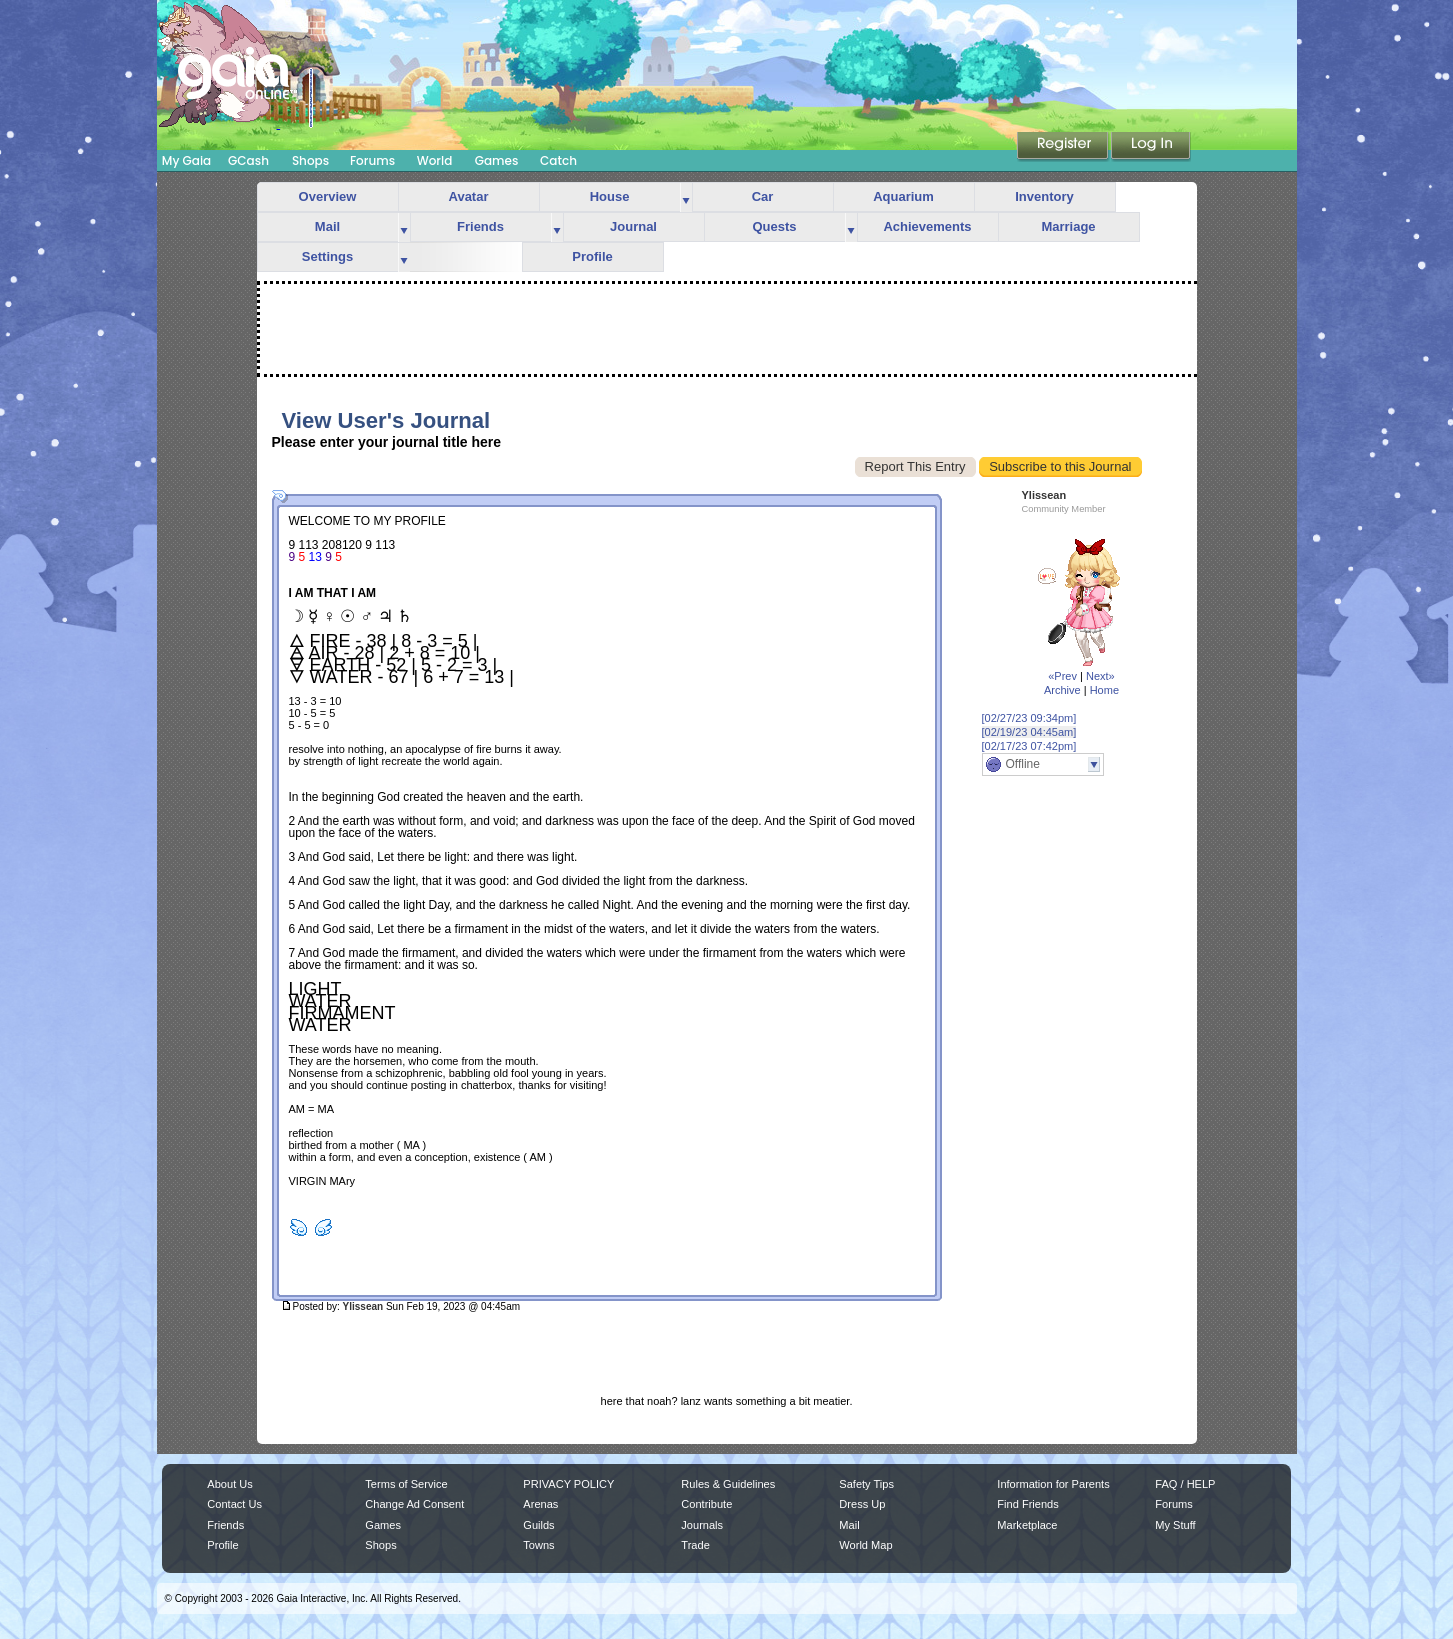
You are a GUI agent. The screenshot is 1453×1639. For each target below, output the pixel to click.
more (686, 197)
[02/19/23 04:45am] (1029, 732)
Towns (538, 1545)
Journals (702, 1525)
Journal (633, 226)
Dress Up (862, 1504)
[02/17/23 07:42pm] (1029, 746)
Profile (592, 256)
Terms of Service (406, 1484)
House (610, 196)
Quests (774, 226)
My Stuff (1175, 1525)
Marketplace (1027, 1525)
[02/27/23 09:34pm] (1029, 718)
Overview (328, 196)
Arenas (540, 1504)
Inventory (1044, 196)
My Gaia (186, 160)
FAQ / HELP (1185, 1484)
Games (497, 160)
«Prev (1062, 676)
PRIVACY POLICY (568, 1484)
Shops (310, 160)
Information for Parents (1053, 1484)
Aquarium (903, 196)
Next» (1100, 676)
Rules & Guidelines (728, 1484)
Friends (480, 226)
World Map (865, 1545)
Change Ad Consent (414, 1504)
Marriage (1068, 226)
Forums (372, 160)
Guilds (538, 1525)
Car (763, 196)
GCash (248, 160)
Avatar (469, 196)
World (435, 160)
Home (1104, 690)
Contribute (706, 1504)
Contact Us (234, 1504)
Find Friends (1027, 1504)
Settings (327, 256)
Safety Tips (866, 1484)
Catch (558, 160)
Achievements (927, 226)
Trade (695, 1545)
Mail (327, 226)
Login (1151, 147)
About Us (229, 1484)
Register (1064, 147)
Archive (1062, 690)
